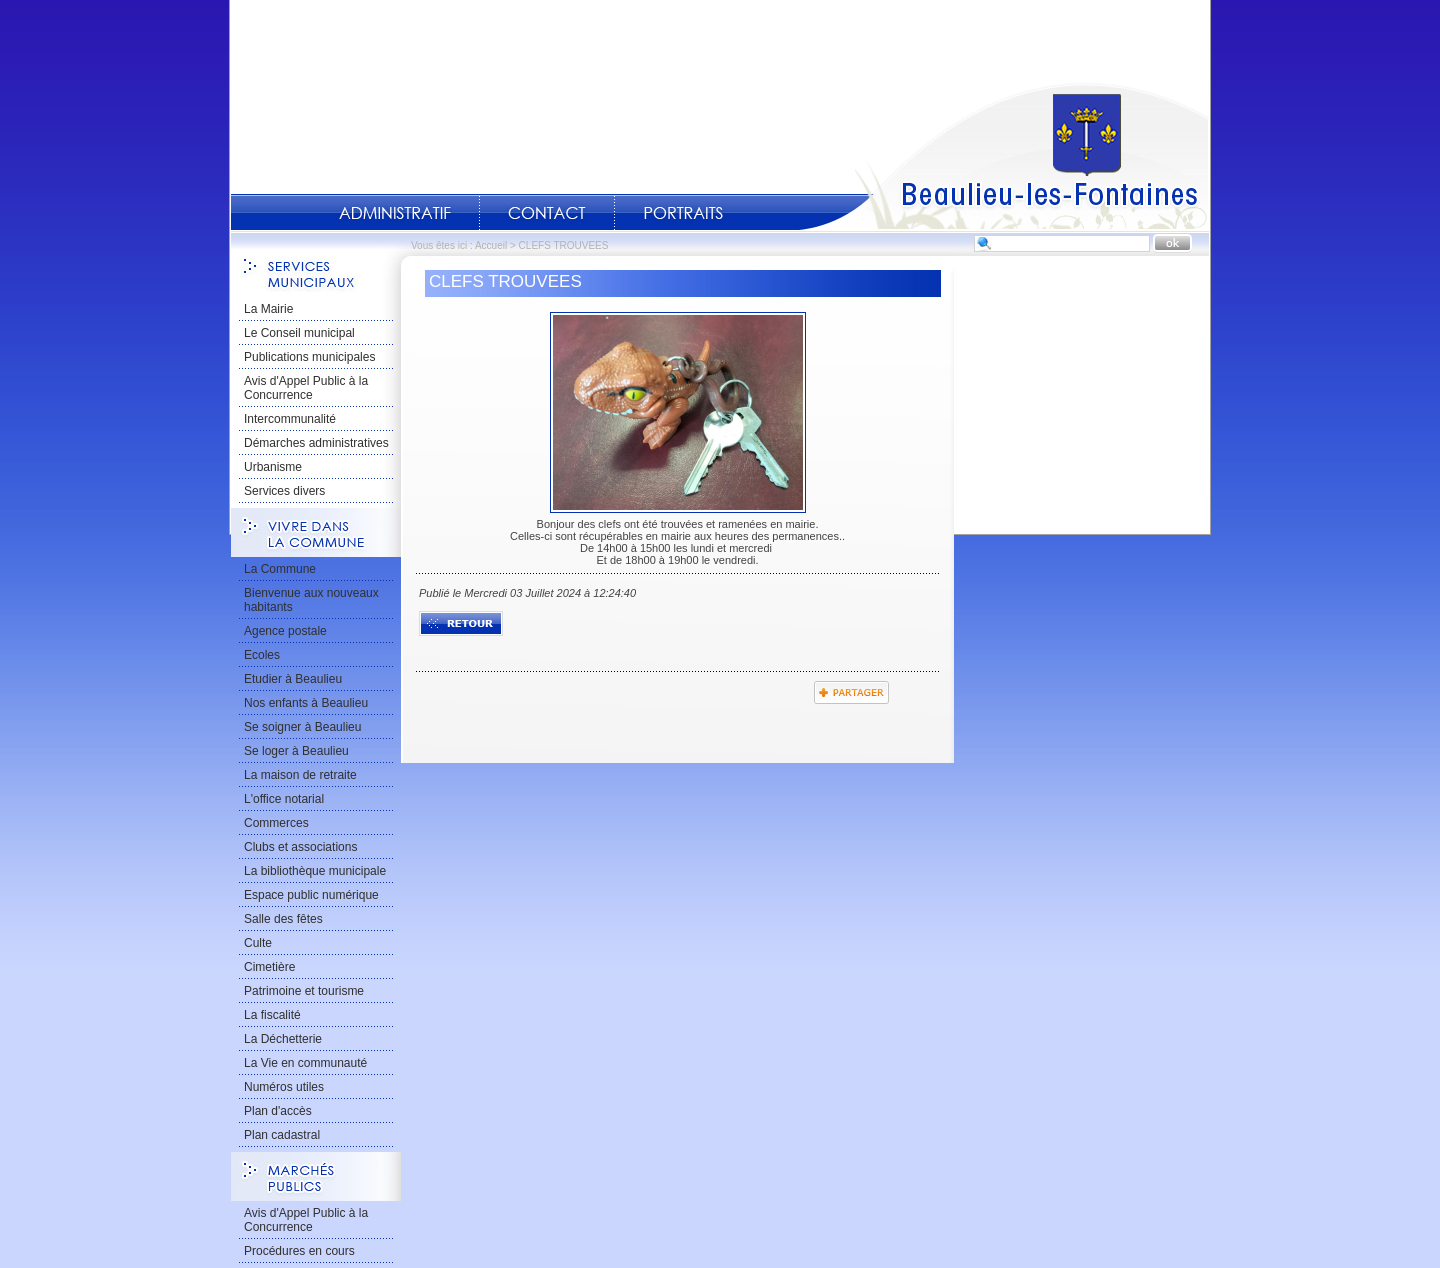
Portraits (683, 213)
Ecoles (262, 655)
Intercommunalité (290, 419)
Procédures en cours (299, 1251)
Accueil (1004, 156)
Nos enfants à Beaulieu (306, 703)
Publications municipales (309, 357)
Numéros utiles (284, 1087)
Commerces (276, 823)
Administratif (395, 213)
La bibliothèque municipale (315, 871)
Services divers (284, 491)
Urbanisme (273, 467)
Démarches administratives (316, 443)
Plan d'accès (278, 1111)
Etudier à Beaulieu (293, 679)
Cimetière (269, 967)
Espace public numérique (311, 895)
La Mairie (268, 309)
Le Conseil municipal (299, 333)
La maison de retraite (300, 775)
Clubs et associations (300, 847)
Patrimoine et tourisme (304, 991)
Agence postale (285, 631)
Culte (258, 943)
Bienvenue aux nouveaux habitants (311, 600)
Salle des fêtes (283, 919)
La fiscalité (272, 1015)
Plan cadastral (282, 1135)
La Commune (280, 569)
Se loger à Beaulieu (296, 751)
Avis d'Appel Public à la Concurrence (306, 388)
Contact (547, 213)
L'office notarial (284, 799)
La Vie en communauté (305, 1063)
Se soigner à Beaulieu (302, 727)
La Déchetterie (283, 1039)
